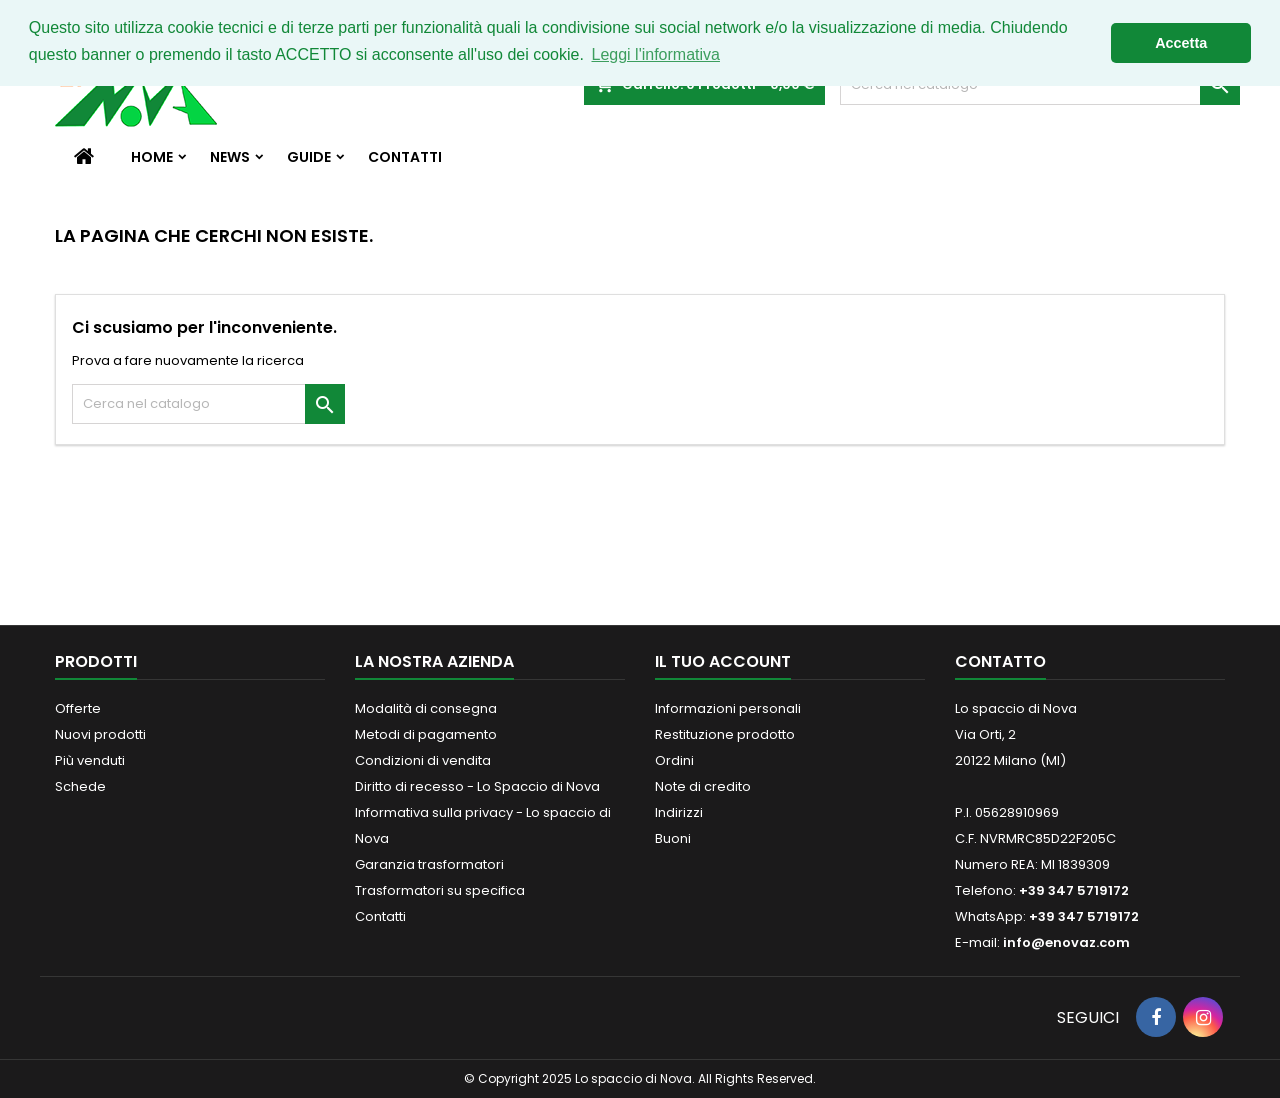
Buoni (673, 838)
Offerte (78, 708)
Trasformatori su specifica (440, 890)
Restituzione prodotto (725, 734)
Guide (309, 157)
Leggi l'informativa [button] (656, 54)
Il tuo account (723, 661)
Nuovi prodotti (100, 734)
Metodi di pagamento (426, 734)
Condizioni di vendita (423, 760)
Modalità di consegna (426, 708)
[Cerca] (208, 404)
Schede (80, 786)
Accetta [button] (1181, 43)
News (230, 157)
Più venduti (90, 760)
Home (152, 157)
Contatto (1000, 661)
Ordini (674, 760)
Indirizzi (679, 812)
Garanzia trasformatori (429, 864)
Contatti (405, 157)
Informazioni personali (728, 708)
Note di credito (703, 786)
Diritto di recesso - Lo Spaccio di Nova (477, 786)
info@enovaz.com (1066, 942)
